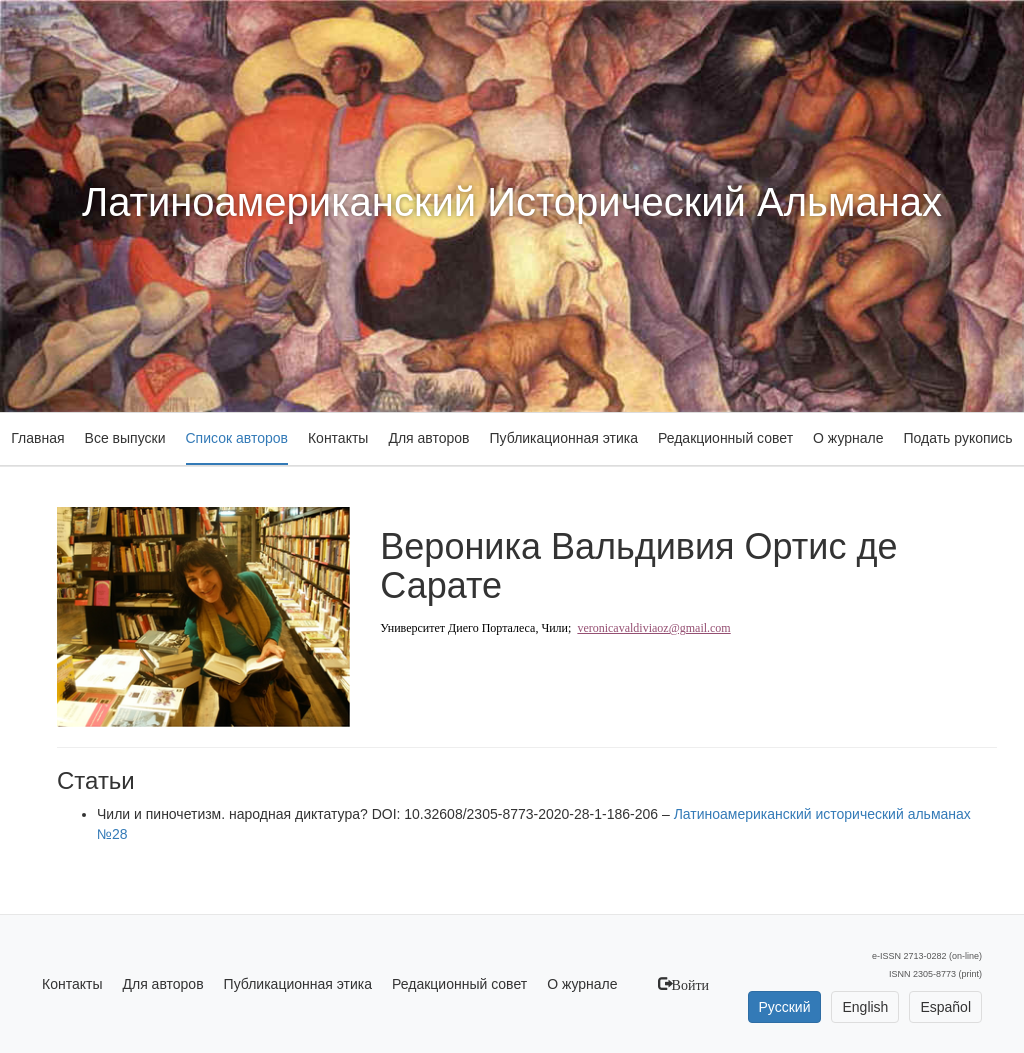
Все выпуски (125, 438)
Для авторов (428, 438)
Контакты (338, 438)
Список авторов (237, 438)
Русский (785, 1007)
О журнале (848, 438)
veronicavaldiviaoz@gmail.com (653, 628)
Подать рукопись (957, 438)
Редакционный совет (725, 438)
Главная (37, 438)
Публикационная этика (564, 438)
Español (945, 1007)
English (865, 1007)
